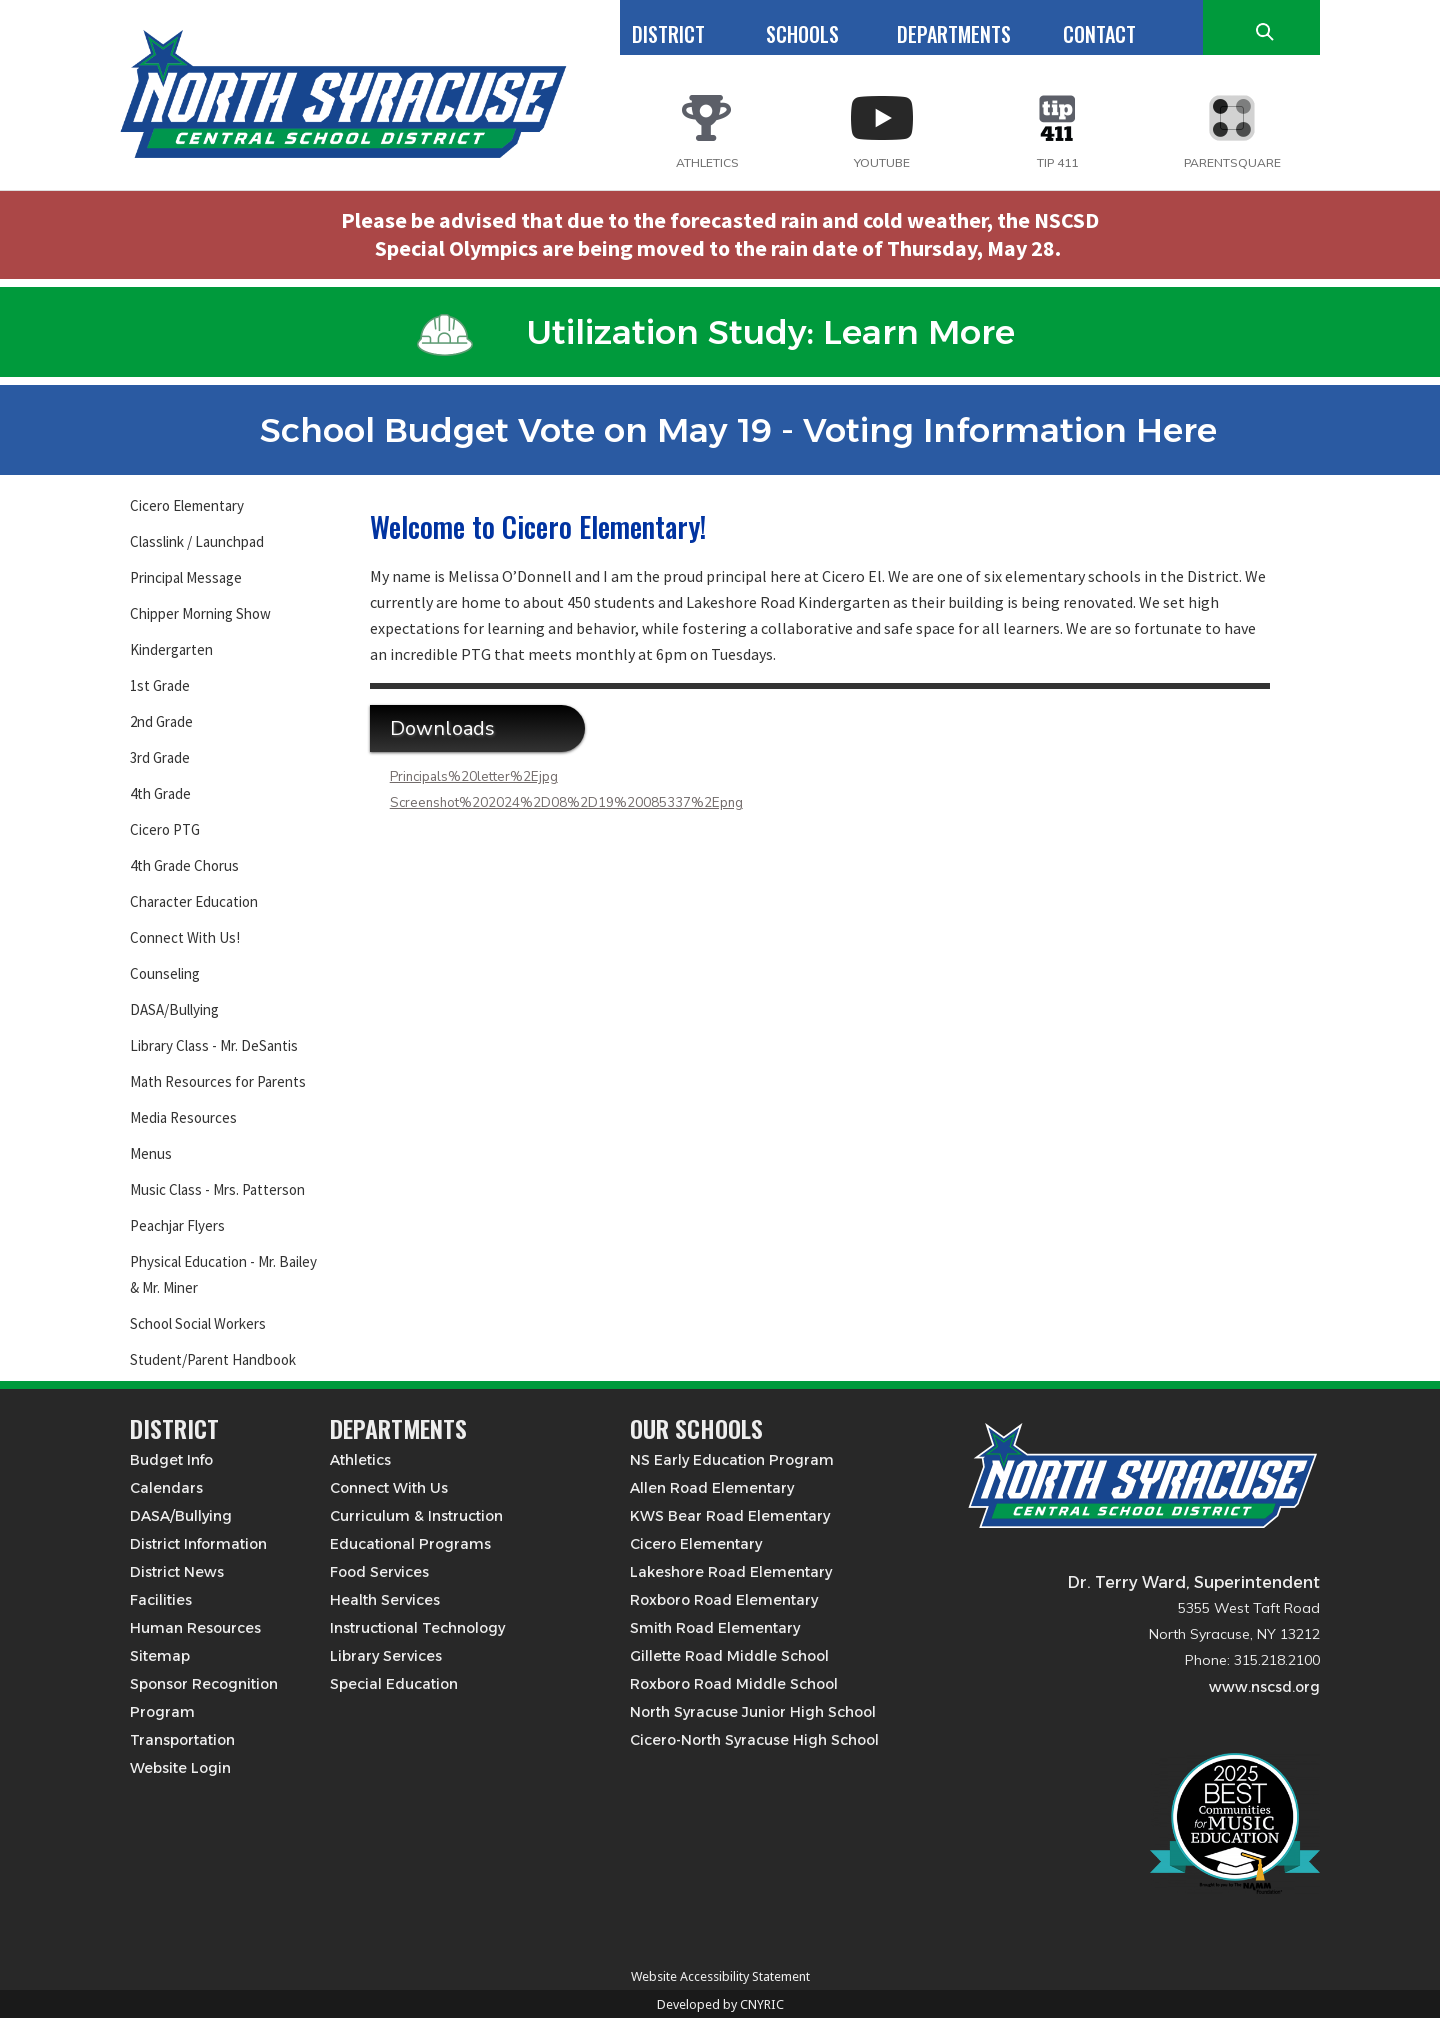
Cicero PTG (165, 829)
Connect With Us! (185, 937)
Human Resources (195, 1628)
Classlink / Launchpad (197, 541)
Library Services (386, 1656)
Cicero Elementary (187, 505)
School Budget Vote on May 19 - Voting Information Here (716, 430)
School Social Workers (198, 1323)
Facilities (161, 1600)
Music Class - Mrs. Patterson (217, 1189)
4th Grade (160, 793)
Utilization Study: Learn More (716, 332)
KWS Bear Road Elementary (730, 1516)
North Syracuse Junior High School (753, 1712)
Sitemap (160, 1656)
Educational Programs (410, 1544)
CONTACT (1099, 34)
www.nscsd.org (1264, 1687)
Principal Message (186, 577)
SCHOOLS (802, 34)
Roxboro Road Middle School (734, 1684)
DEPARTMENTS (954, 34)
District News (177, 1572)
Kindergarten (171, 649)
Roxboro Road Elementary (724, 1600)
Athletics (360, 1460)
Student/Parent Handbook (213, 1359)
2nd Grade (161, 721)
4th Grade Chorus (184, 865)
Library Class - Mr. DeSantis (214, 1045)
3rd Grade (160, 757)
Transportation (182, 1740)
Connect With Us (389, 1488)
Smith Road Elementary (715, 1628)
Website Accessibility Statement (720, 1976)
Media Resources (183, 1117)
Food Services (379, 1572)
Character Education (194, 901)
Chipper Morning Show (200, 613)
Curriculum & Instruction (416, 1516)
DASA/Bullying (174, 1009)
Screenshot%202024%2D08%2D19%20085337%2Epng (566, 803)
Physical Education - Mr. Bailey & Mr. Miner (223, 1274)
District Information (198, 1544)
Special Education (394, 1684)
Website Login (180, 1768)
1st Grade (160, 685)
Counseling (165, 973)
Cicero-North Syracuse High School (754, 1740)
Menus (151, 1153)
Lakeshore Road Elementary (731, 1572)
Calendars (166, 1488)
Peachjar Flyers (177, 1225)
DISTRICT (668, 34)
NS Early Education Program (732, 1460)
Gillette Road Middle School (729, 1656)
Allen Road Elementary (712, 1488)
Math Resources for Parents (218, 1081)
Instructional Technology (417, 1628)
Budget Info (171, 1460)
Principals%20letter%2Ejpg (474, 777)
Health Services (385, 1600)
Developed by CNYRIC (720, 2004)
